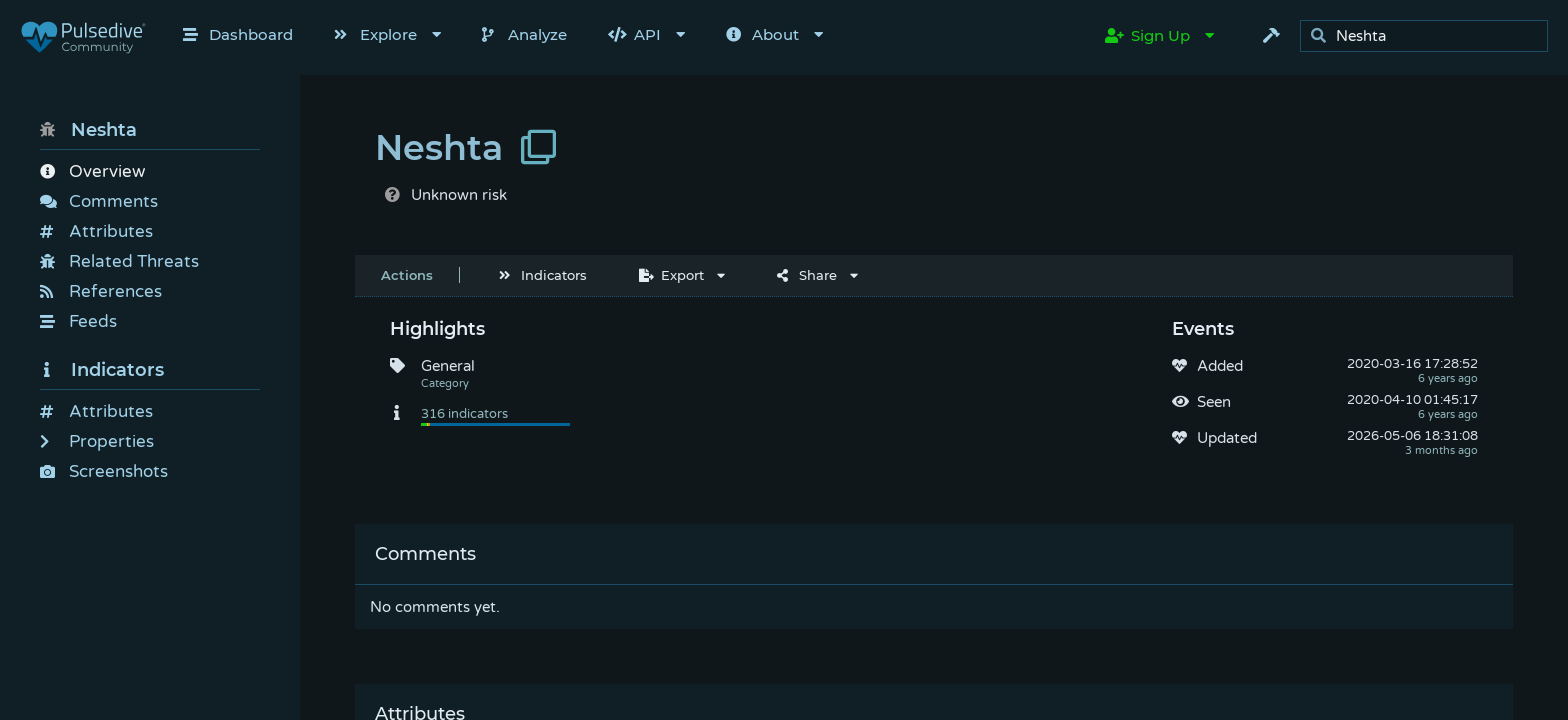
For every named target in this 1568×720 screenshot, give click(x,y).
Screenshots (104, 471)
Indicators (102, 370)
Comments (99, 201)
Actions (407, 275)
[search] (1429, 36)
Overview (92, 171)
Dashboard (238, 34)
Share (807, 275)
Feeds (78, 321)
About (762, 34)
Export (671, 275)
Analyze (524, 34)
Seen (1214, 402)
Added (1220, 366)
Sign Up (1147, 35)
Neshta (88, 130)
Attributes (96, 231)
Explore (375, 34)
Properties (97, 441)
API (634, 34)
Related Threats (119, 261)
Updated (1227, 438)
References (101, 291)
